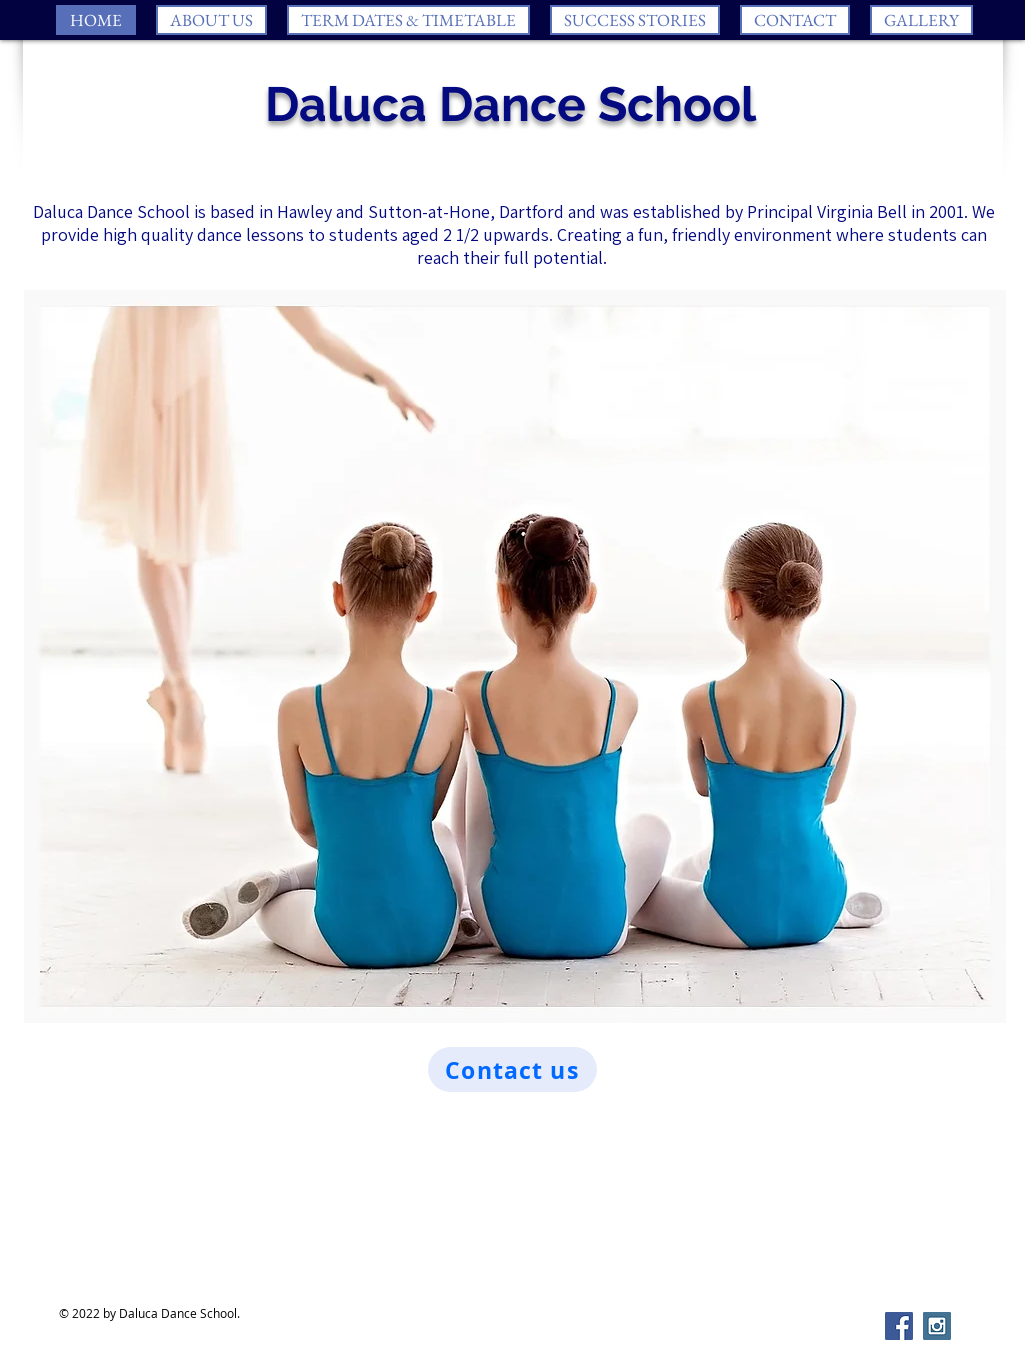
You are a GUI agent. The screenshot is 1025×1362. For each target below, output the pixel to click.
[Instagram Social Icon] (937, 1326)
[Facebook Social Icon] (899, 1326)
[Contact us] (512, 1069)
